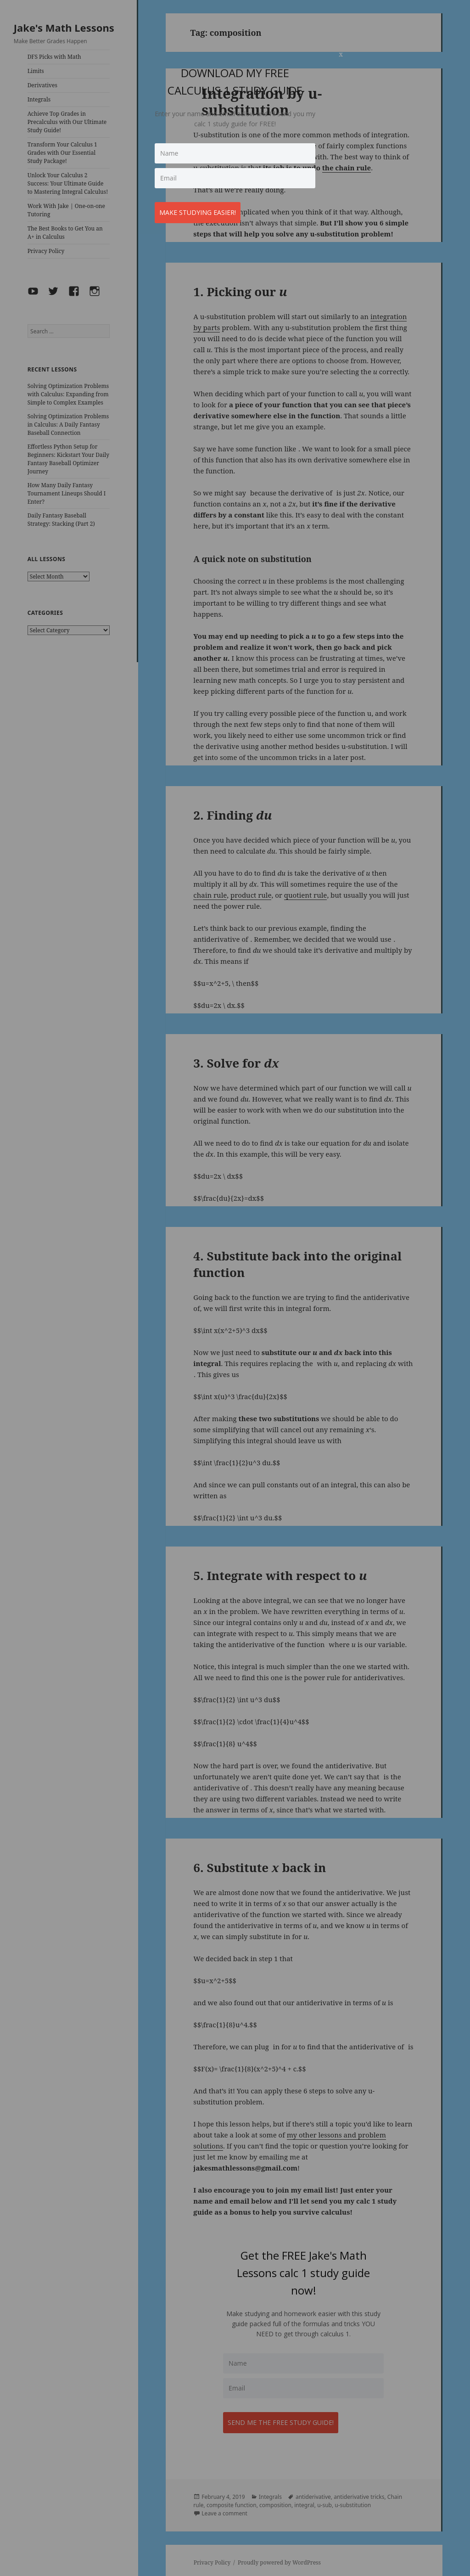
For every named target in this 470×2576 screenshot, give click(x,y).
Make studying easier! (202, 207)
